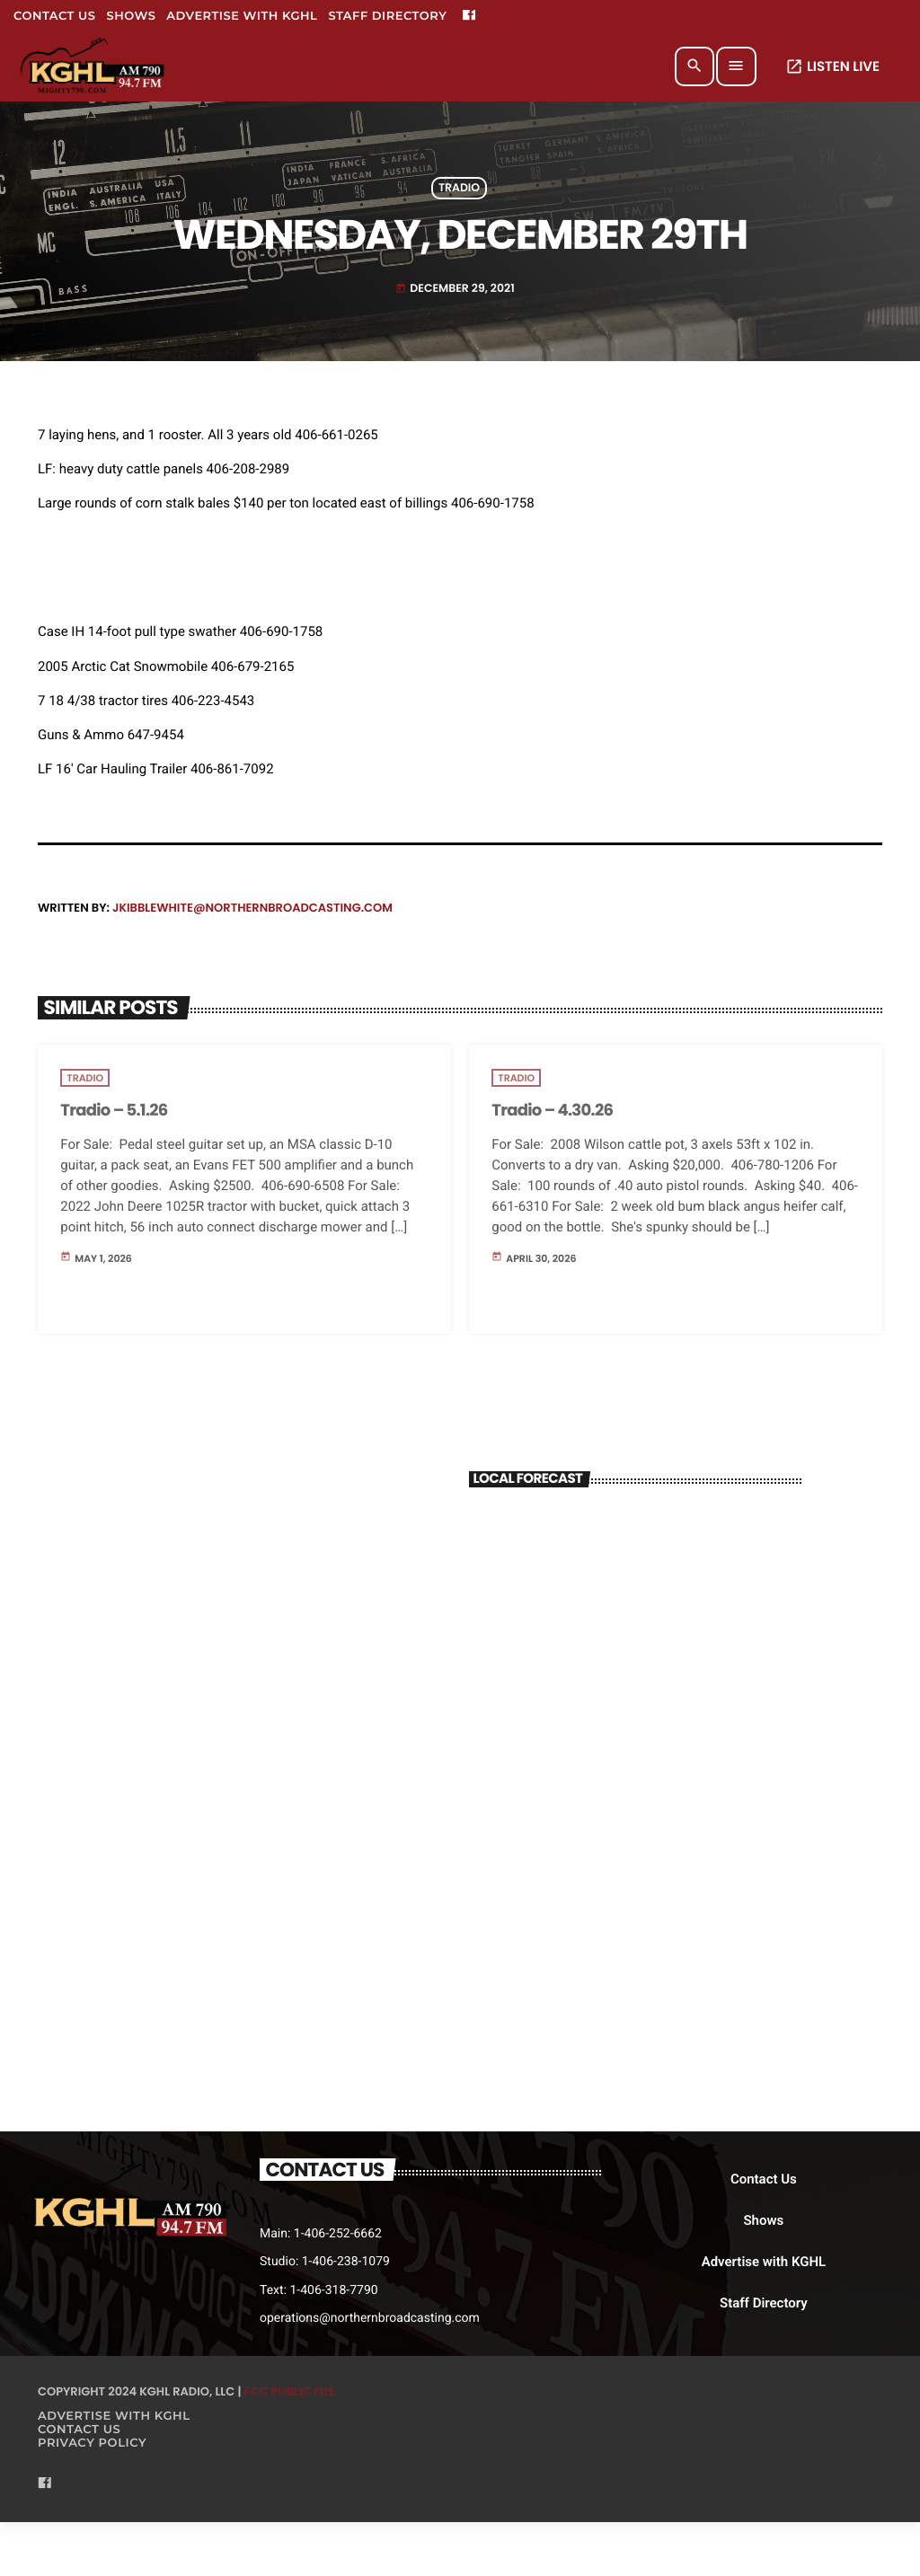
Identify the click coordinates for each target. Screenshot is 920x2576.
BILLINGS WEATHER (635, 1573)
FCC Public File (289, 2391)
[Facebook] (469, 16)
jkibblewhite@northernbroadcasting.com (252, 907)
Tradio (459, 188)
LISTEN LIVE (832, 66)
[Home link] (93, 66)
